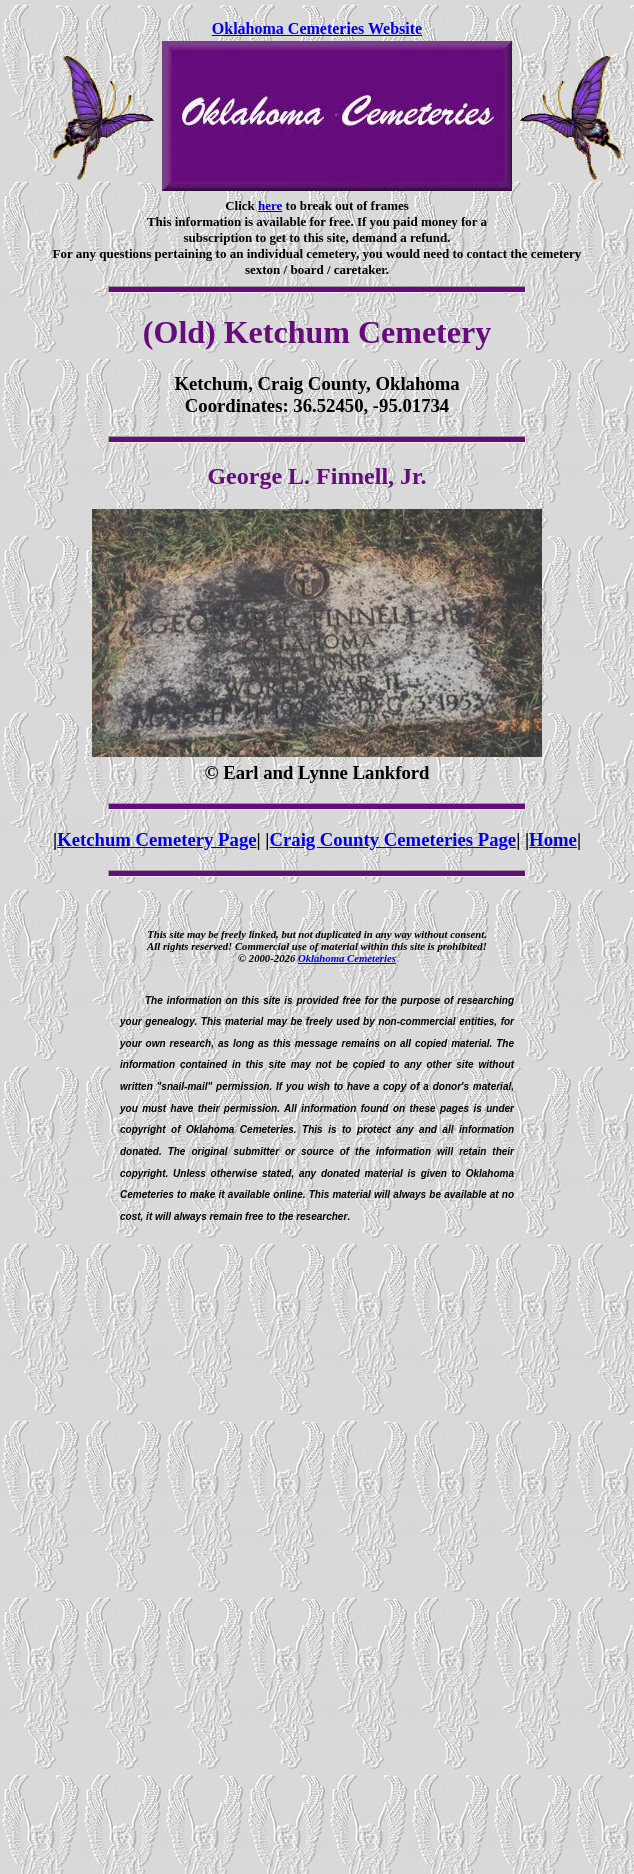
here (270, 205)
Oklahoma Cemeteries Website (317, 28)
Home (553, 839)
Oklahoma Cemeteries (347, 958)
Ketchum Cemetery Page (156, 839)
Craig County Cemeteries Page (392, 839)
